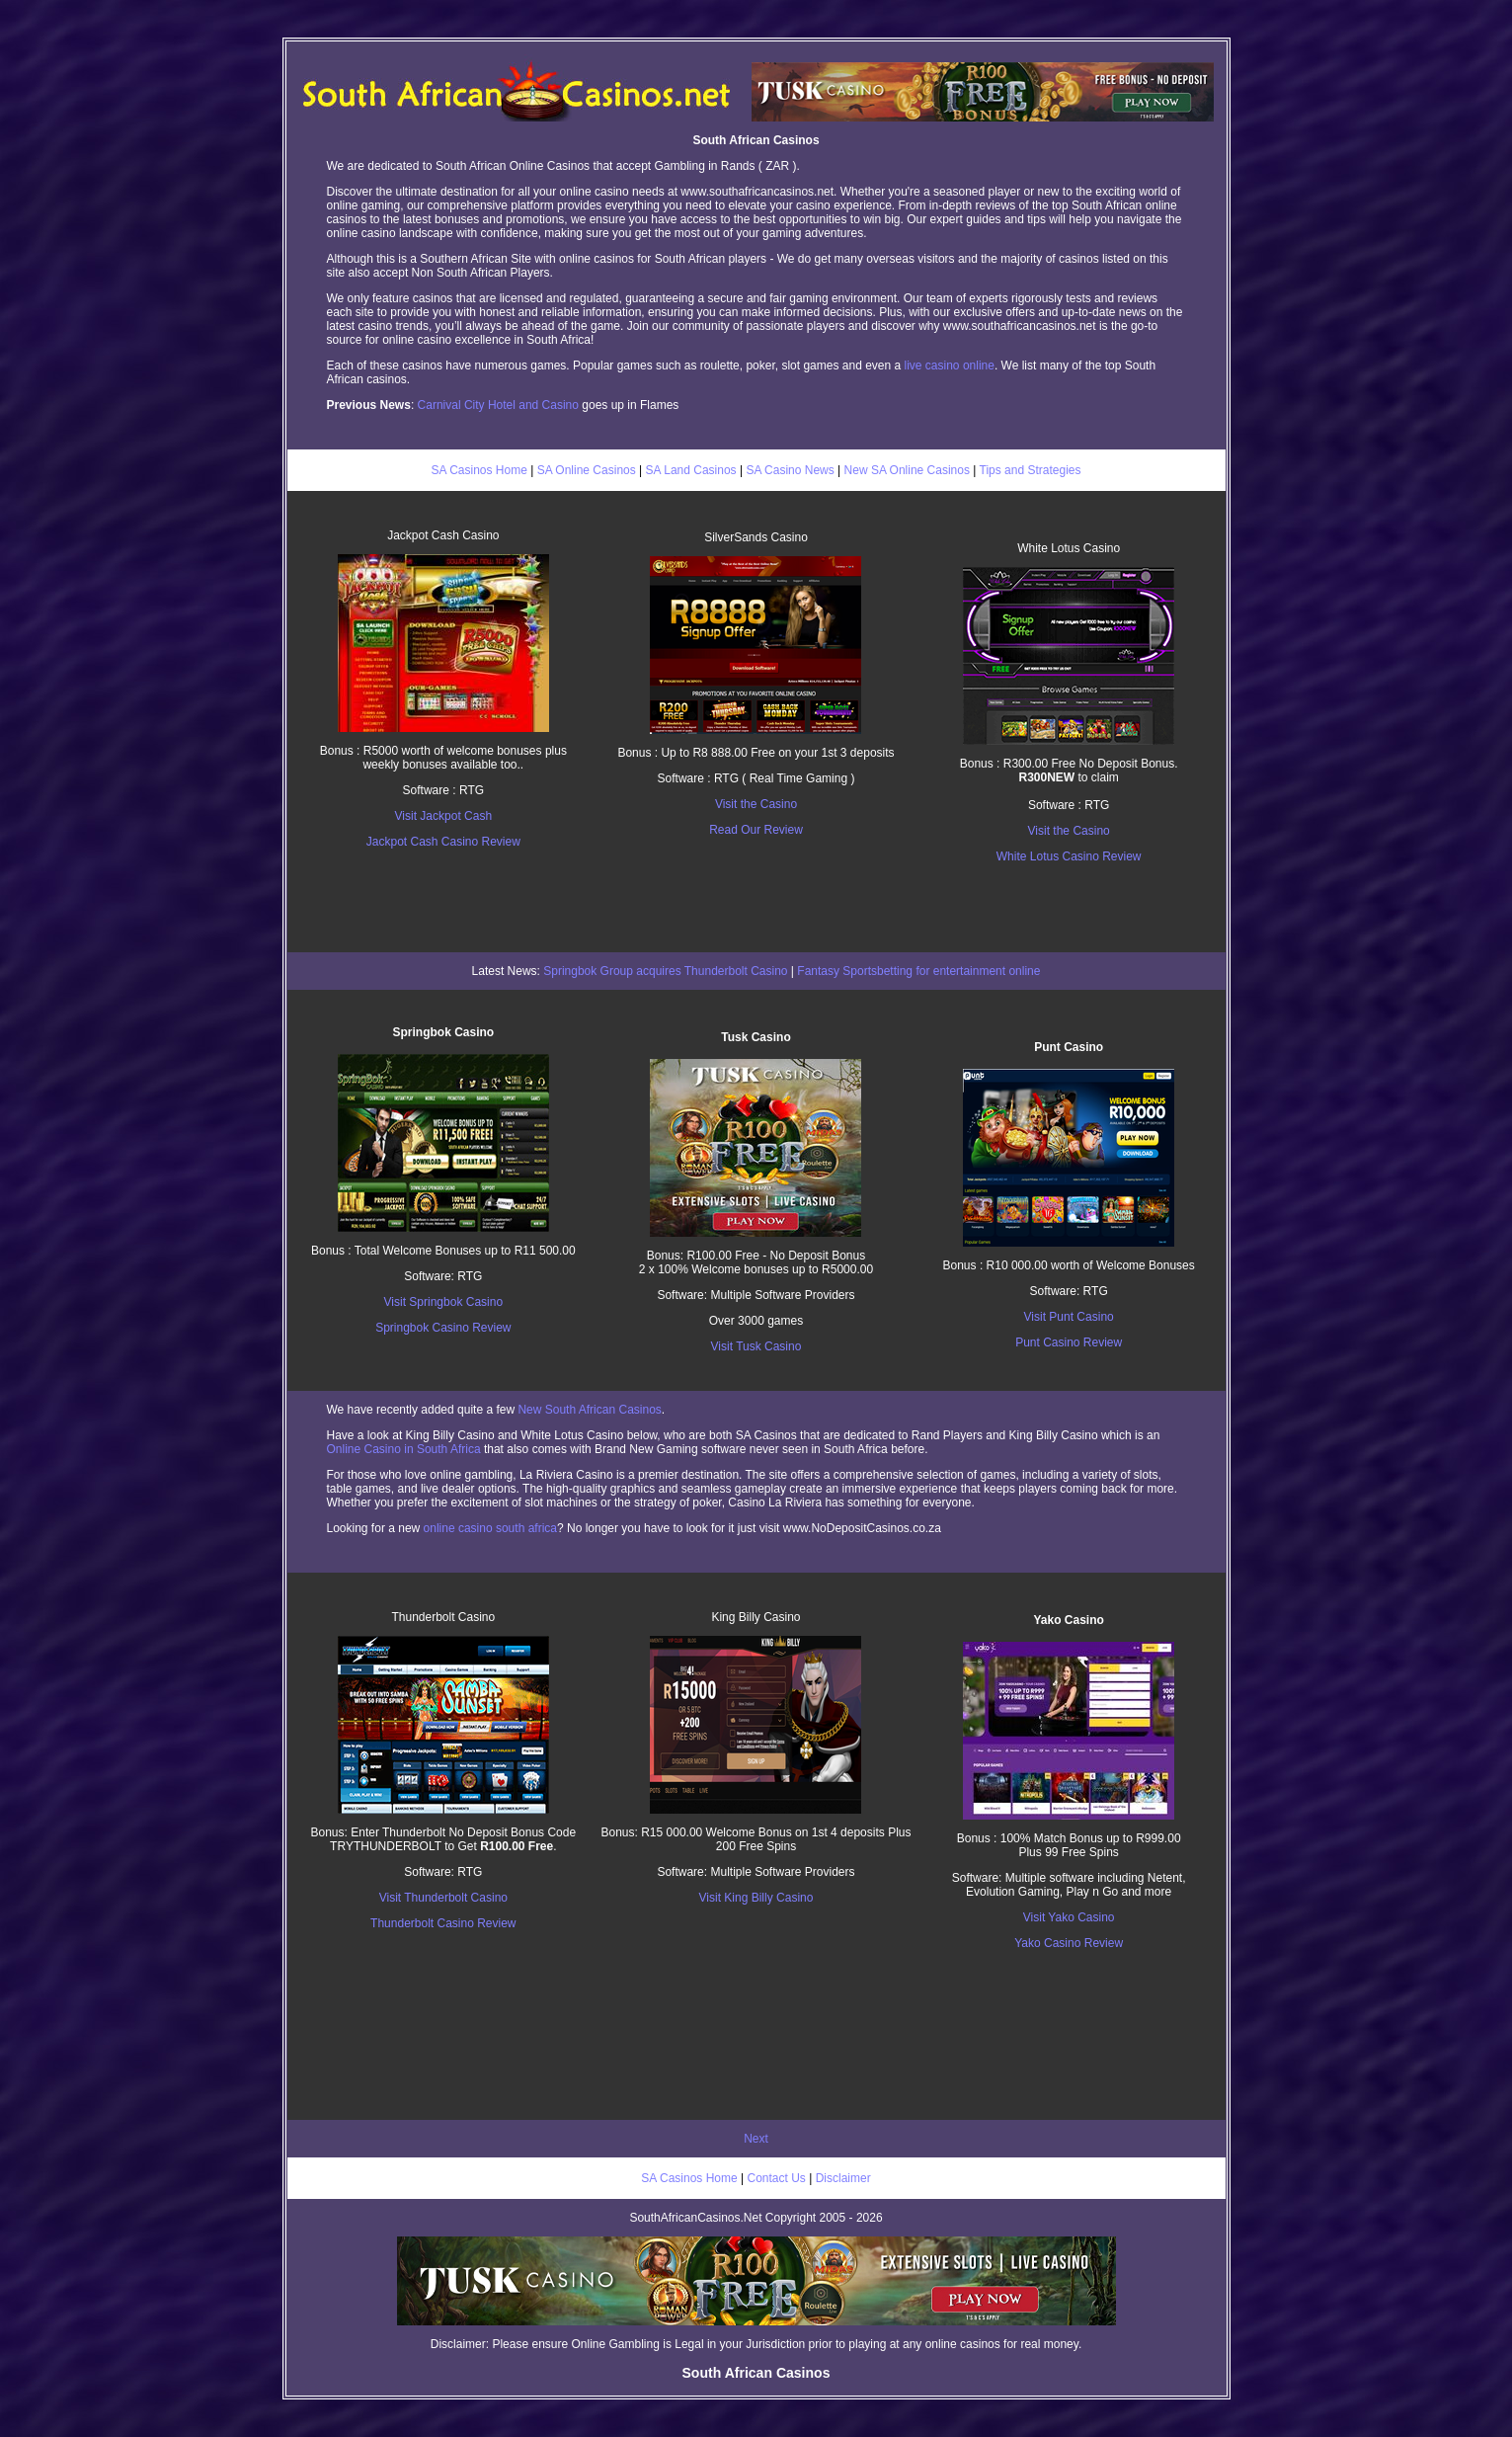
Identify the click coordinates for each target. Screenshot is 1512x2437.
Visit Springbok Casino (444, 1302)
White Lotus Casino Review (1069, 856)
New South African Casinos (589, 1410)
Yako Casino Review (1068, 1943)
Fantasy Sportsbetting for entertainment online (918, 971)
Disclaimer (843, 2178)
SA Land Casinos (691, 470)
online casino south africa (490, 1528)
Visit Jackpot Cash (444, 816)
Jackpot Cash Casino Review (443, 842)
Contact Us (777, 2178)
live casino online (950, 365)
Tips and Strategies (1030, 470)
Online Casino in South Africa (404, 1449)
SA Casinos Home (478, 470)
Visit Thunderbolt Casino (443, 1898)
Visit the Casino (756, 804)
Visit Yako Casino (1069, 1917)
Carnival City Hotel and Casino (498, 405)
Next (756, 2139)
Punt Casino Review (1068, 1342)
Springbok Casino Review (443, 1328)
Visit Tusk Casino (756, 1346)
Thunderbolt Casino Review (443, 1923)
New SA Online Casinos (907, 470)
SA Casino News (790, 470)
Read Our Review (756, 830)
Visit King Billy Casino (756, 1898)
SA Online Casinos (586, 470)
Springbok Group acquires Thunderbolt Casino (665, 971)
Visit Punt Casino (1069, 1317)
